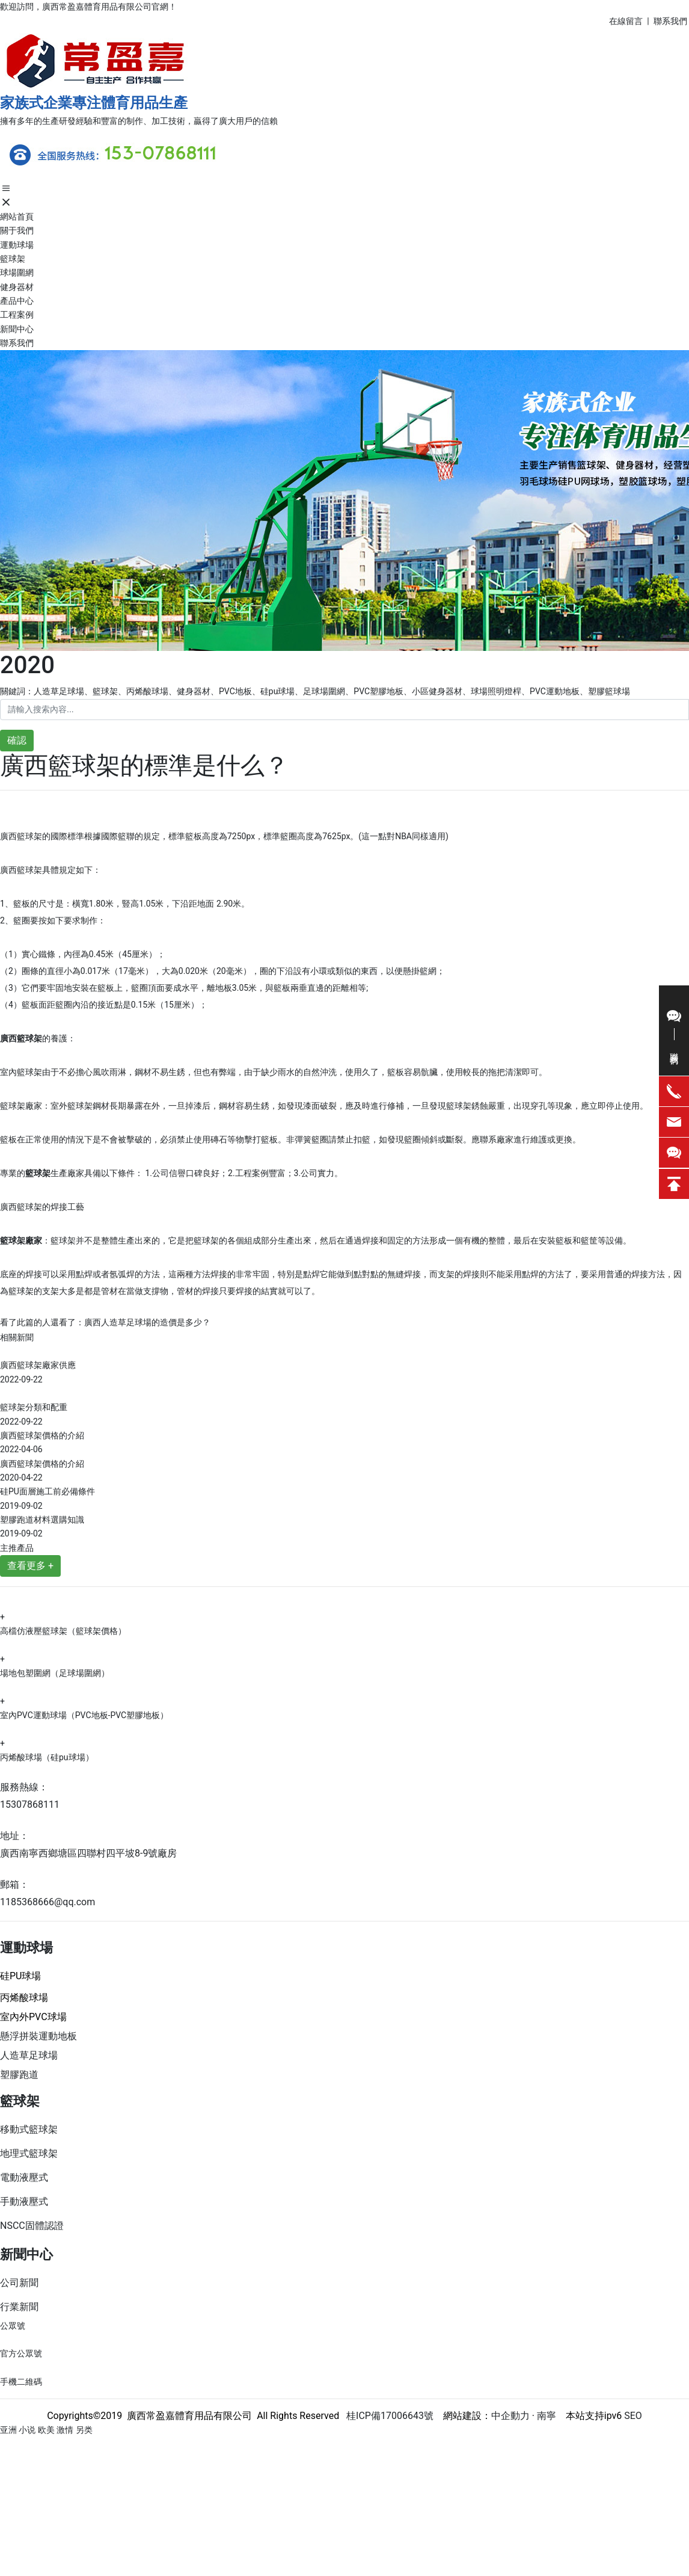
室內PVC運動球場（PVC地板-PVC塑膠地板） (84, 1715)
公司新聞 (19, 2282)
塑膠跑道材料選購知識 (42, 1519)
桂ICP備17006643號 (386, 2415)
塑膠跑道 (19, 2074)
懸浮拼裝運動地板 (38, 2036)
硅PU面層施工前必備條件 (47, 1491)
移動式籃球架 (29, 2129)
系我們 (675, 21)
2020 (27, 665)
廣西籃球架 (21, 836)
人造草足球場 (29, 2055)
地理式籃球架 (29, 2153)
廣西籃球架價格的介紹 (42, 1435)
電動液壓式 (24, 2177)
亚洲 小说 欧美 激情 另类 (46, 2430)
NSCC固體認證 (32, 2225)
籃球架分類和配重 (33, 1407)
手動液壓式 (24, 2201)
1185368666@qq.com (47, 1902)
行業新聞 (19, 2307)
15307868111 (30, 1804)
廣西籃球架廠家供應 (38, 1365)
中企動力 (510, 2415)
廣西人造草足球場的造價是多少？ (147, 1322)
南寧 (545, 2415)
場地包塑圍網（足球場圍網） (54, 1673)
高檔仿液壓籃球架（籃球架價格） (63, 1631)
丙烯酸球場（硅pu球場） (47, 1757)
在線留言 (626, 21)
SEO (633, 2415)
